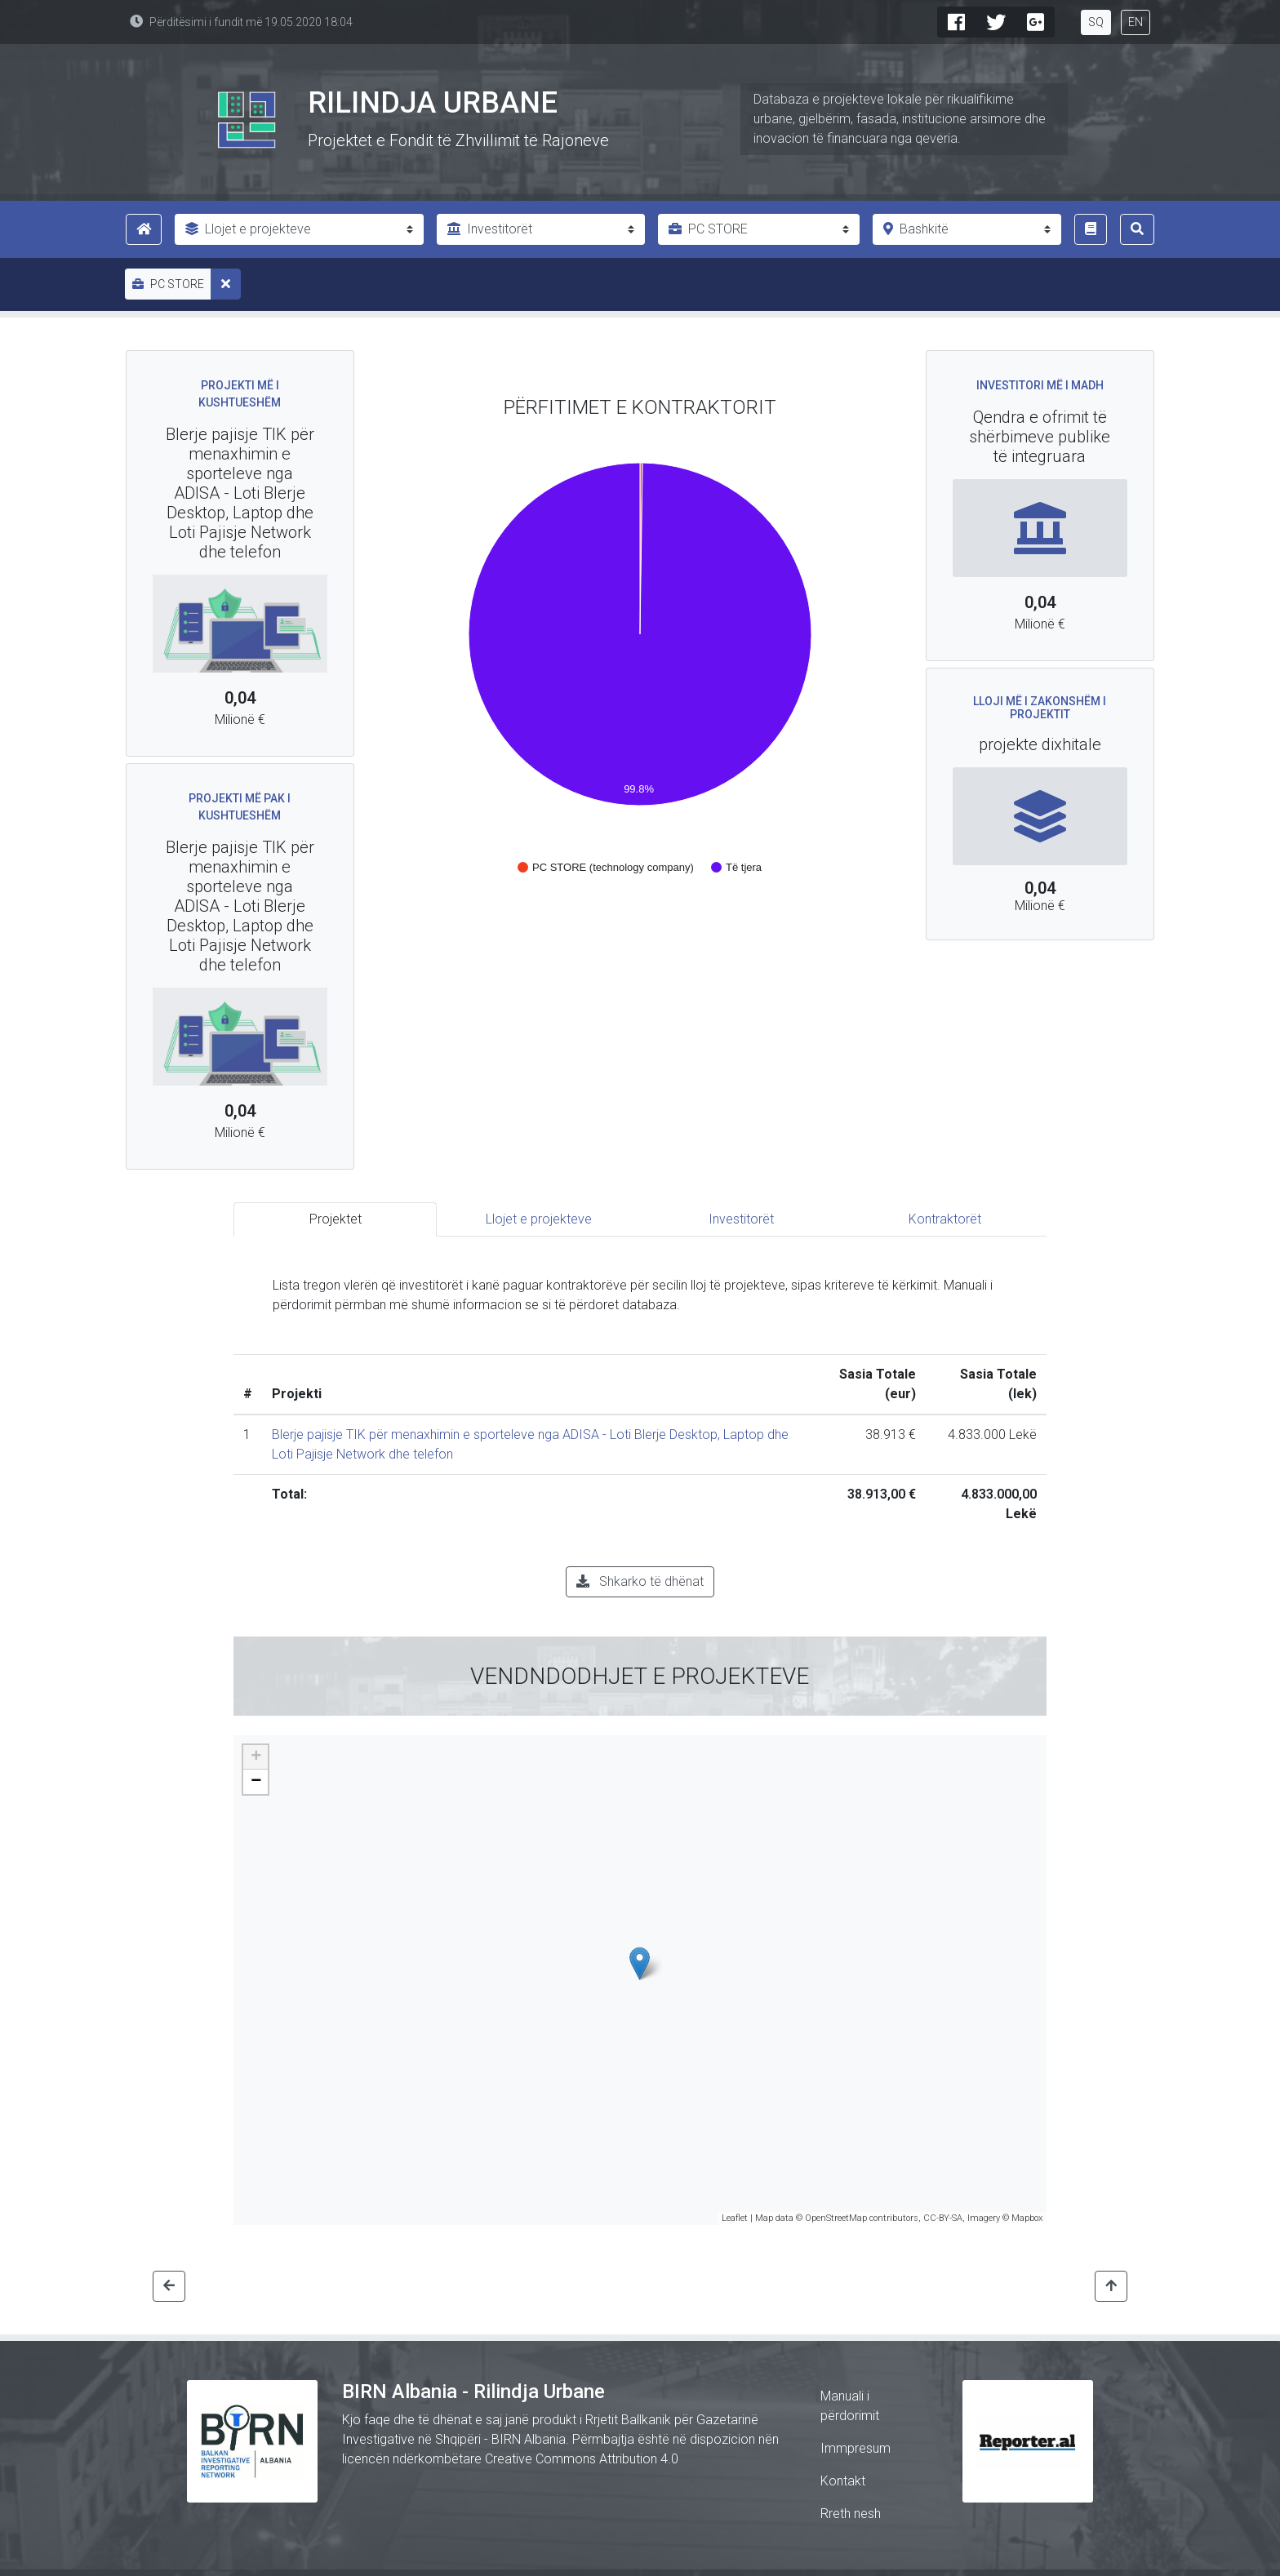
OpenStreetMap (836, 2218)
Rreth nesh (850, 2513)
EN (1135, 22)
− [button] (256, 1782)
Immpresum (855, 2448)
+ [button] (256, 1757)
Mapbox (1026, 2218)
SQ (1096, 22)
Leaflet (735, 2218)
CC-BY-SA (942, 2218)
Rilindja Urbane (433, 103)
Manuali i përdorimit (849, 2405)
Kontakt (842, 2481)
